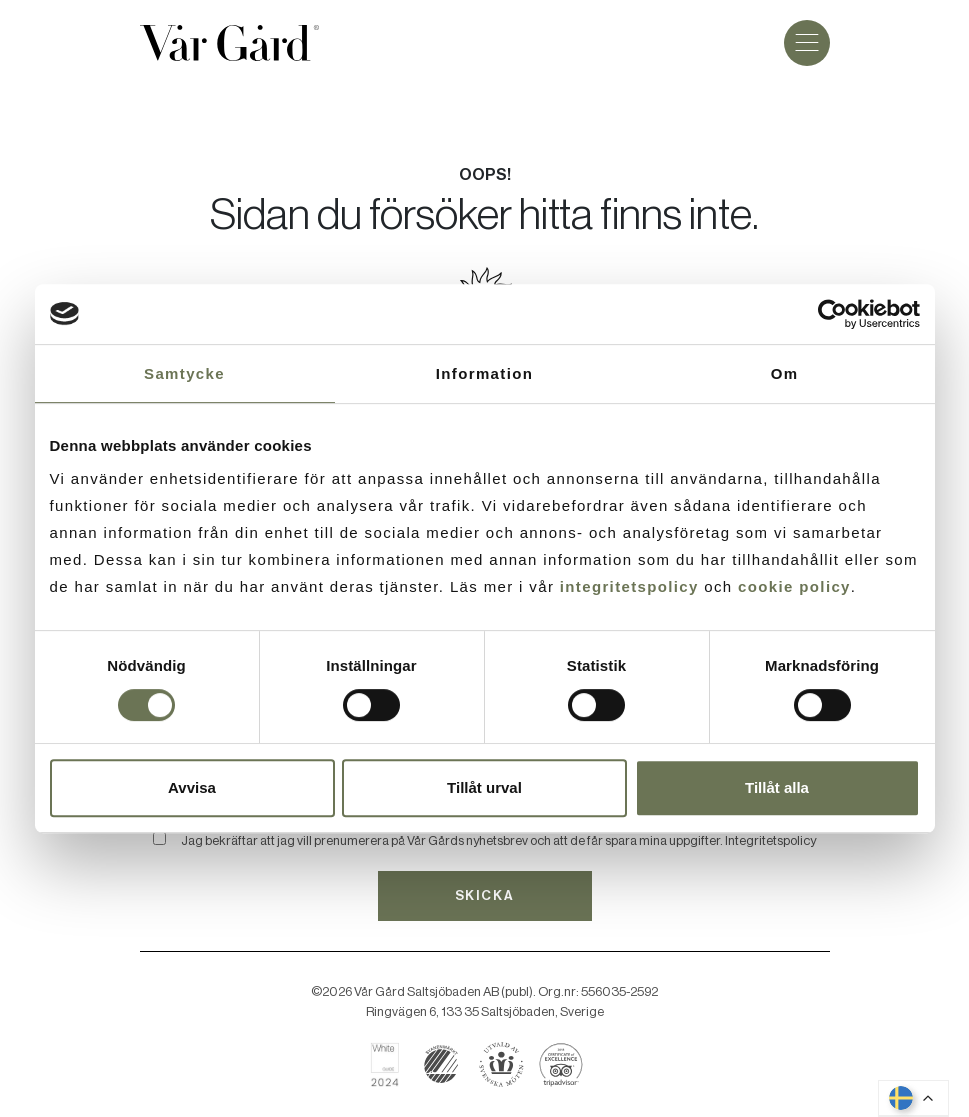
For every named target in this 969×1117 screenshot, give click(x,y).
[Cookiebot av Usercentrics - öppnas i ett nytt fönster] (832, 314)
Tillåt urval (484, 787)
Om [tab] (785, 373)
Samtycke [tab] (184, 373)
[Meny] (807, 43)
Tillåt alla (777, 787)
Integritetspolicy (770, 840)
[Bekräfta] (159, 838)
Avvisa (192, 787)
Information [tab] (484, 373)
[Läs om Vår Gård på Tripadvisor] (561, 1064)
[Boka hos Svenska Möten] (501, 1064)
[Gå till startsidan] (229, 43)
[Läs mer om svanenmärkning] (441, 1064)
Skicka (484, 895)
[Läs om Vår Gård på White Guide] (392, 1064)
